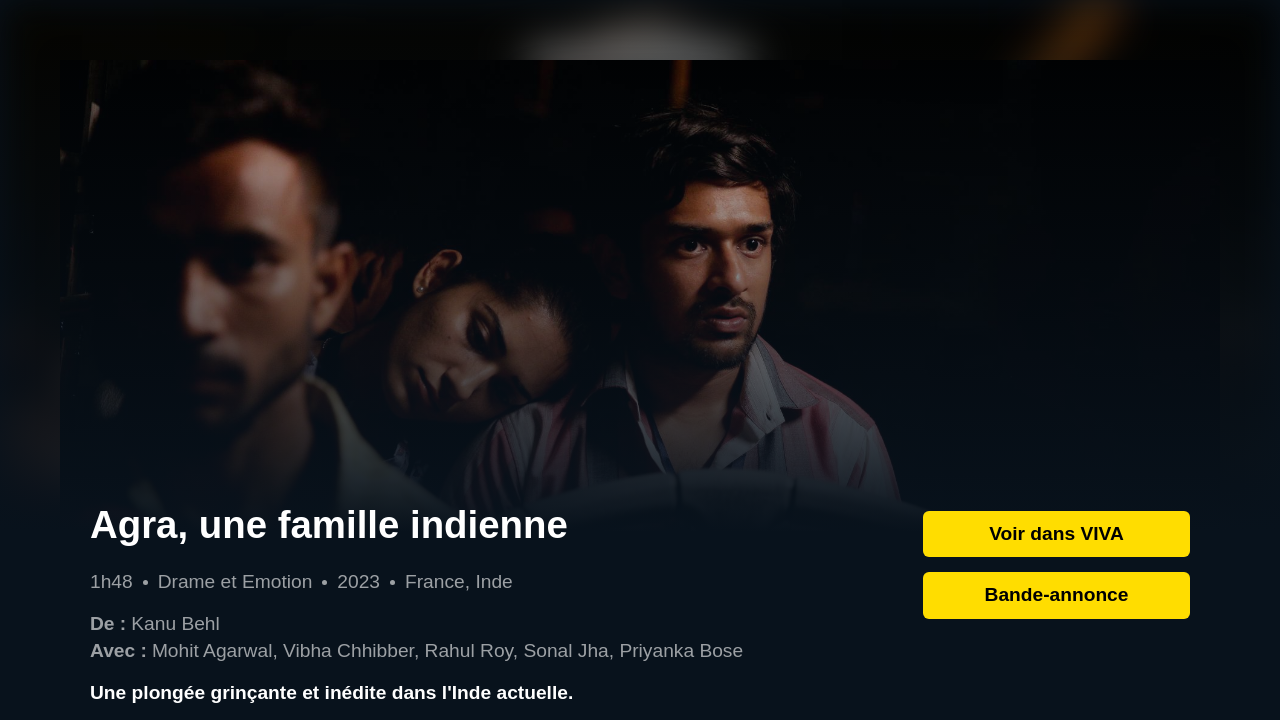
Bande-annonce (1057, 594)
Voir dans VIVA (1056, 533)
